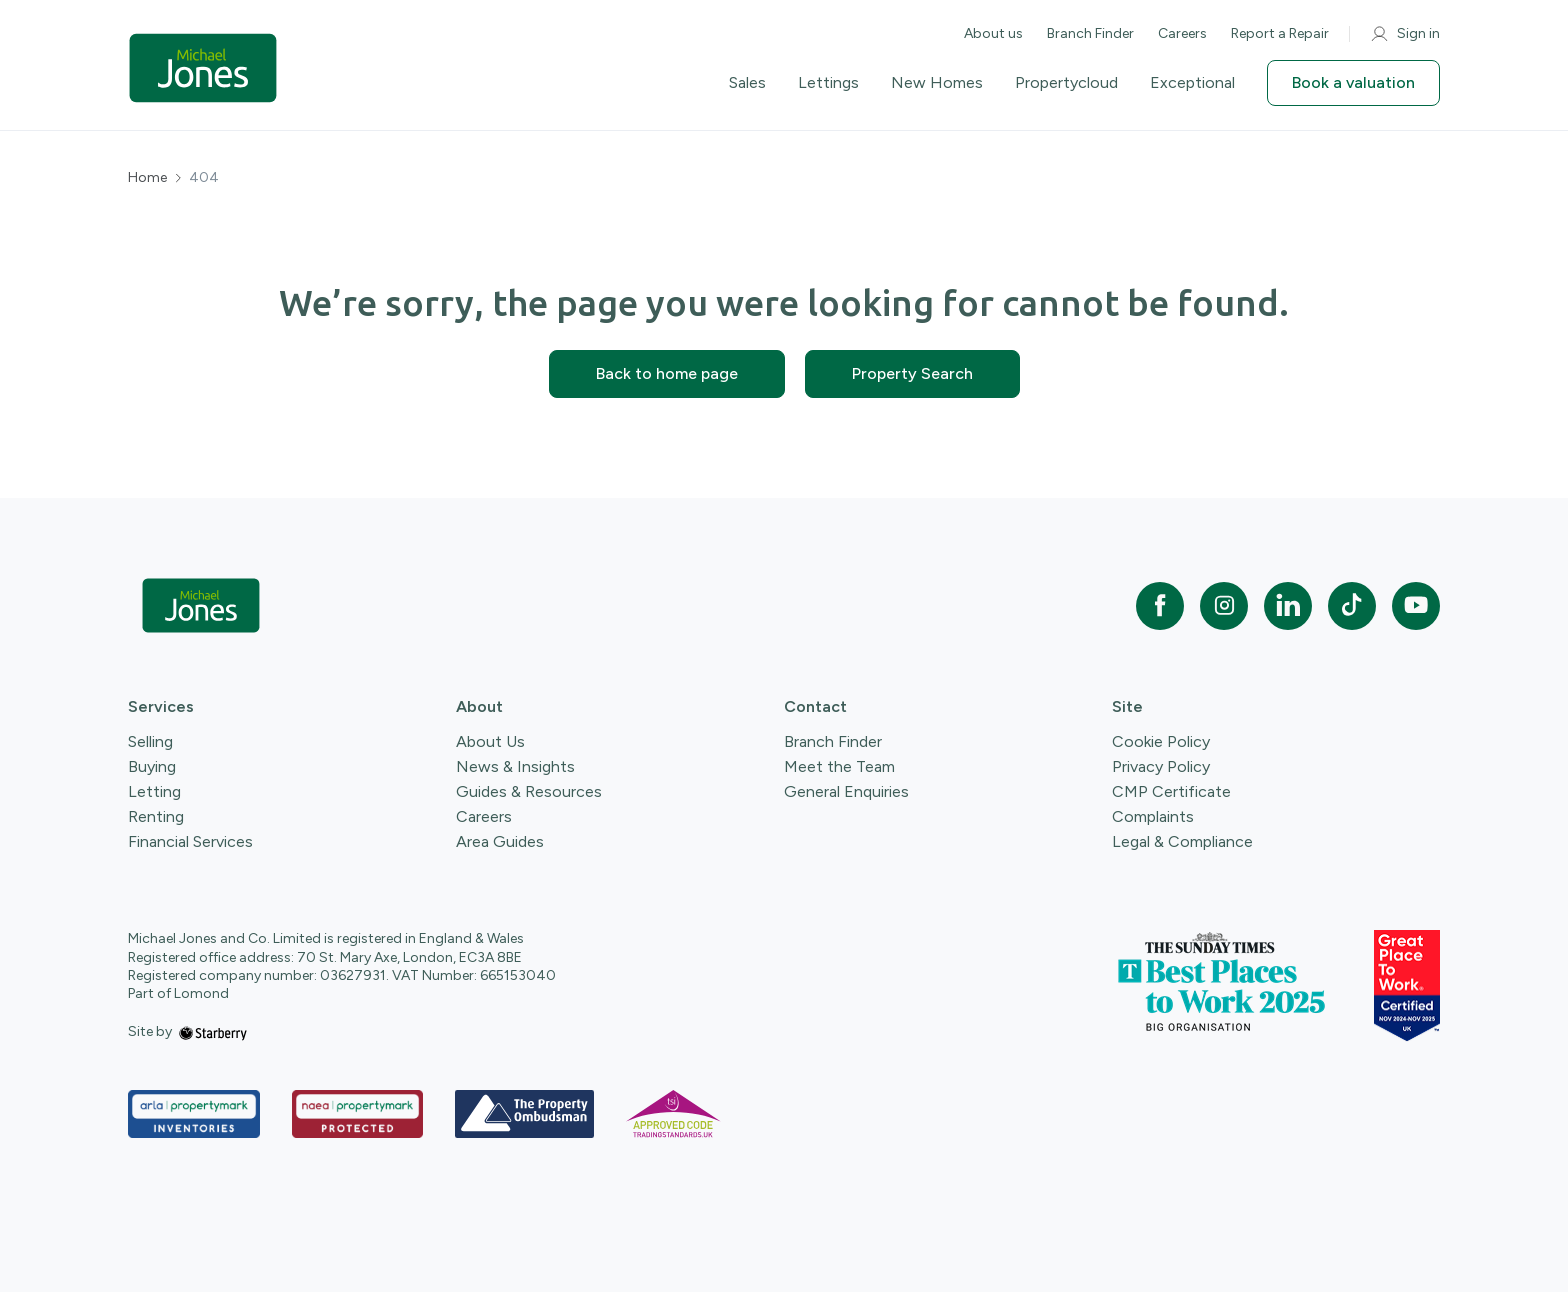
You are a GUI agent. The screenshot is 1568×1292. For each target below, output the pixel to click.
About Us (490, 741)
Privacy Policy (1161, 766)
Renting (156, 816)
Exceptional (1192, 83)
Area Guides (500, 841)
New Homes (937, 83)
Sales (747, 83)
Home (147, 178)
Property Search (912, 373)
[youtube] (1416, 606)
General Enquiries (846, 791)
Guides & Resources (529, 791)
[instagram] (1224, 606)
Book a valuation (1353, 82)
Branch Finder (1090, 33)
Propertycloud (1066, 83)
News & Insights (515, 766)
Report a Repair (1280, 33)
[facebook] (1160, 606)
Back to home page (667, 373)
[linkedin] (1288, 606)
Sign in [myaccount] (1404, 34)
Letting (154, 791)
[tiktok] (1352, 606)
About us (993, 33)
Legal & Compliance (1182, 841)
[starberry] (213, 1031)
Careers (1182, 33)
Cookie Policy (1161, 741)
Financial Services (190, 841)
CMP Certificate (1171, 791)
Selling (150, 741)
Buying (152, 766)
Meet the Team (839, 766)
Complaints (1153, 816)
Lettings (828, 83)
